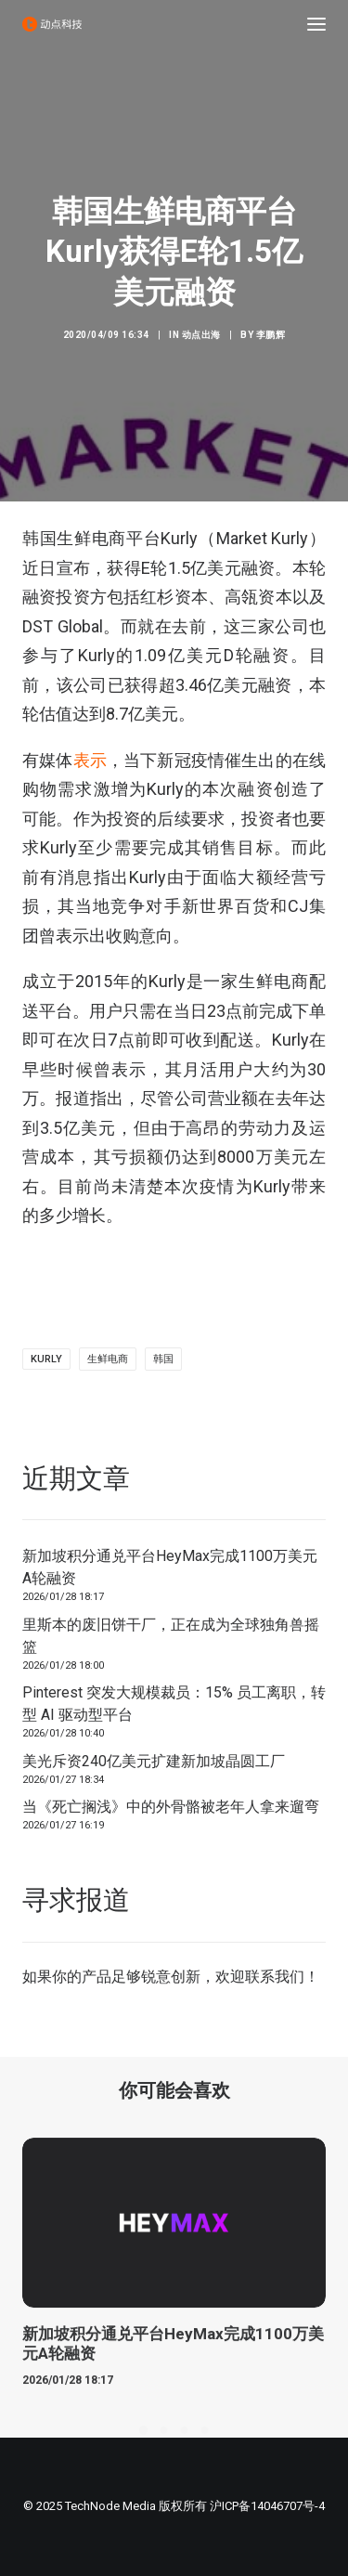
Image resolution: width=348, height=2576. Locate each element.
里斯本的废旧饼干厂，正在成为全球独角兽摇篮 (170, 1636)
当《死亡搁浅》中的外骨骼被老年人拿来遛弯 (170, 1806)
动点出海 (201, 335)
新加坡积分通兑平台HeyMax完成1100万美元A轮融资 (169, 1567)
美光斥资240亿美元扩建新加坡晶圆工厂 (153, 1761)
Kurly (46, 1359)
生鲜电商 (107, 1359)
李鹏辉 (271, 335)
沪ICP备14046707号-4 (267, 2506)
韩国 (163, 1359)
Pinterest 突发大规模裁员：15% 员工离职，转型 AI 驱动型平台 (174, 1704)
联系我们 (274, 1976)
